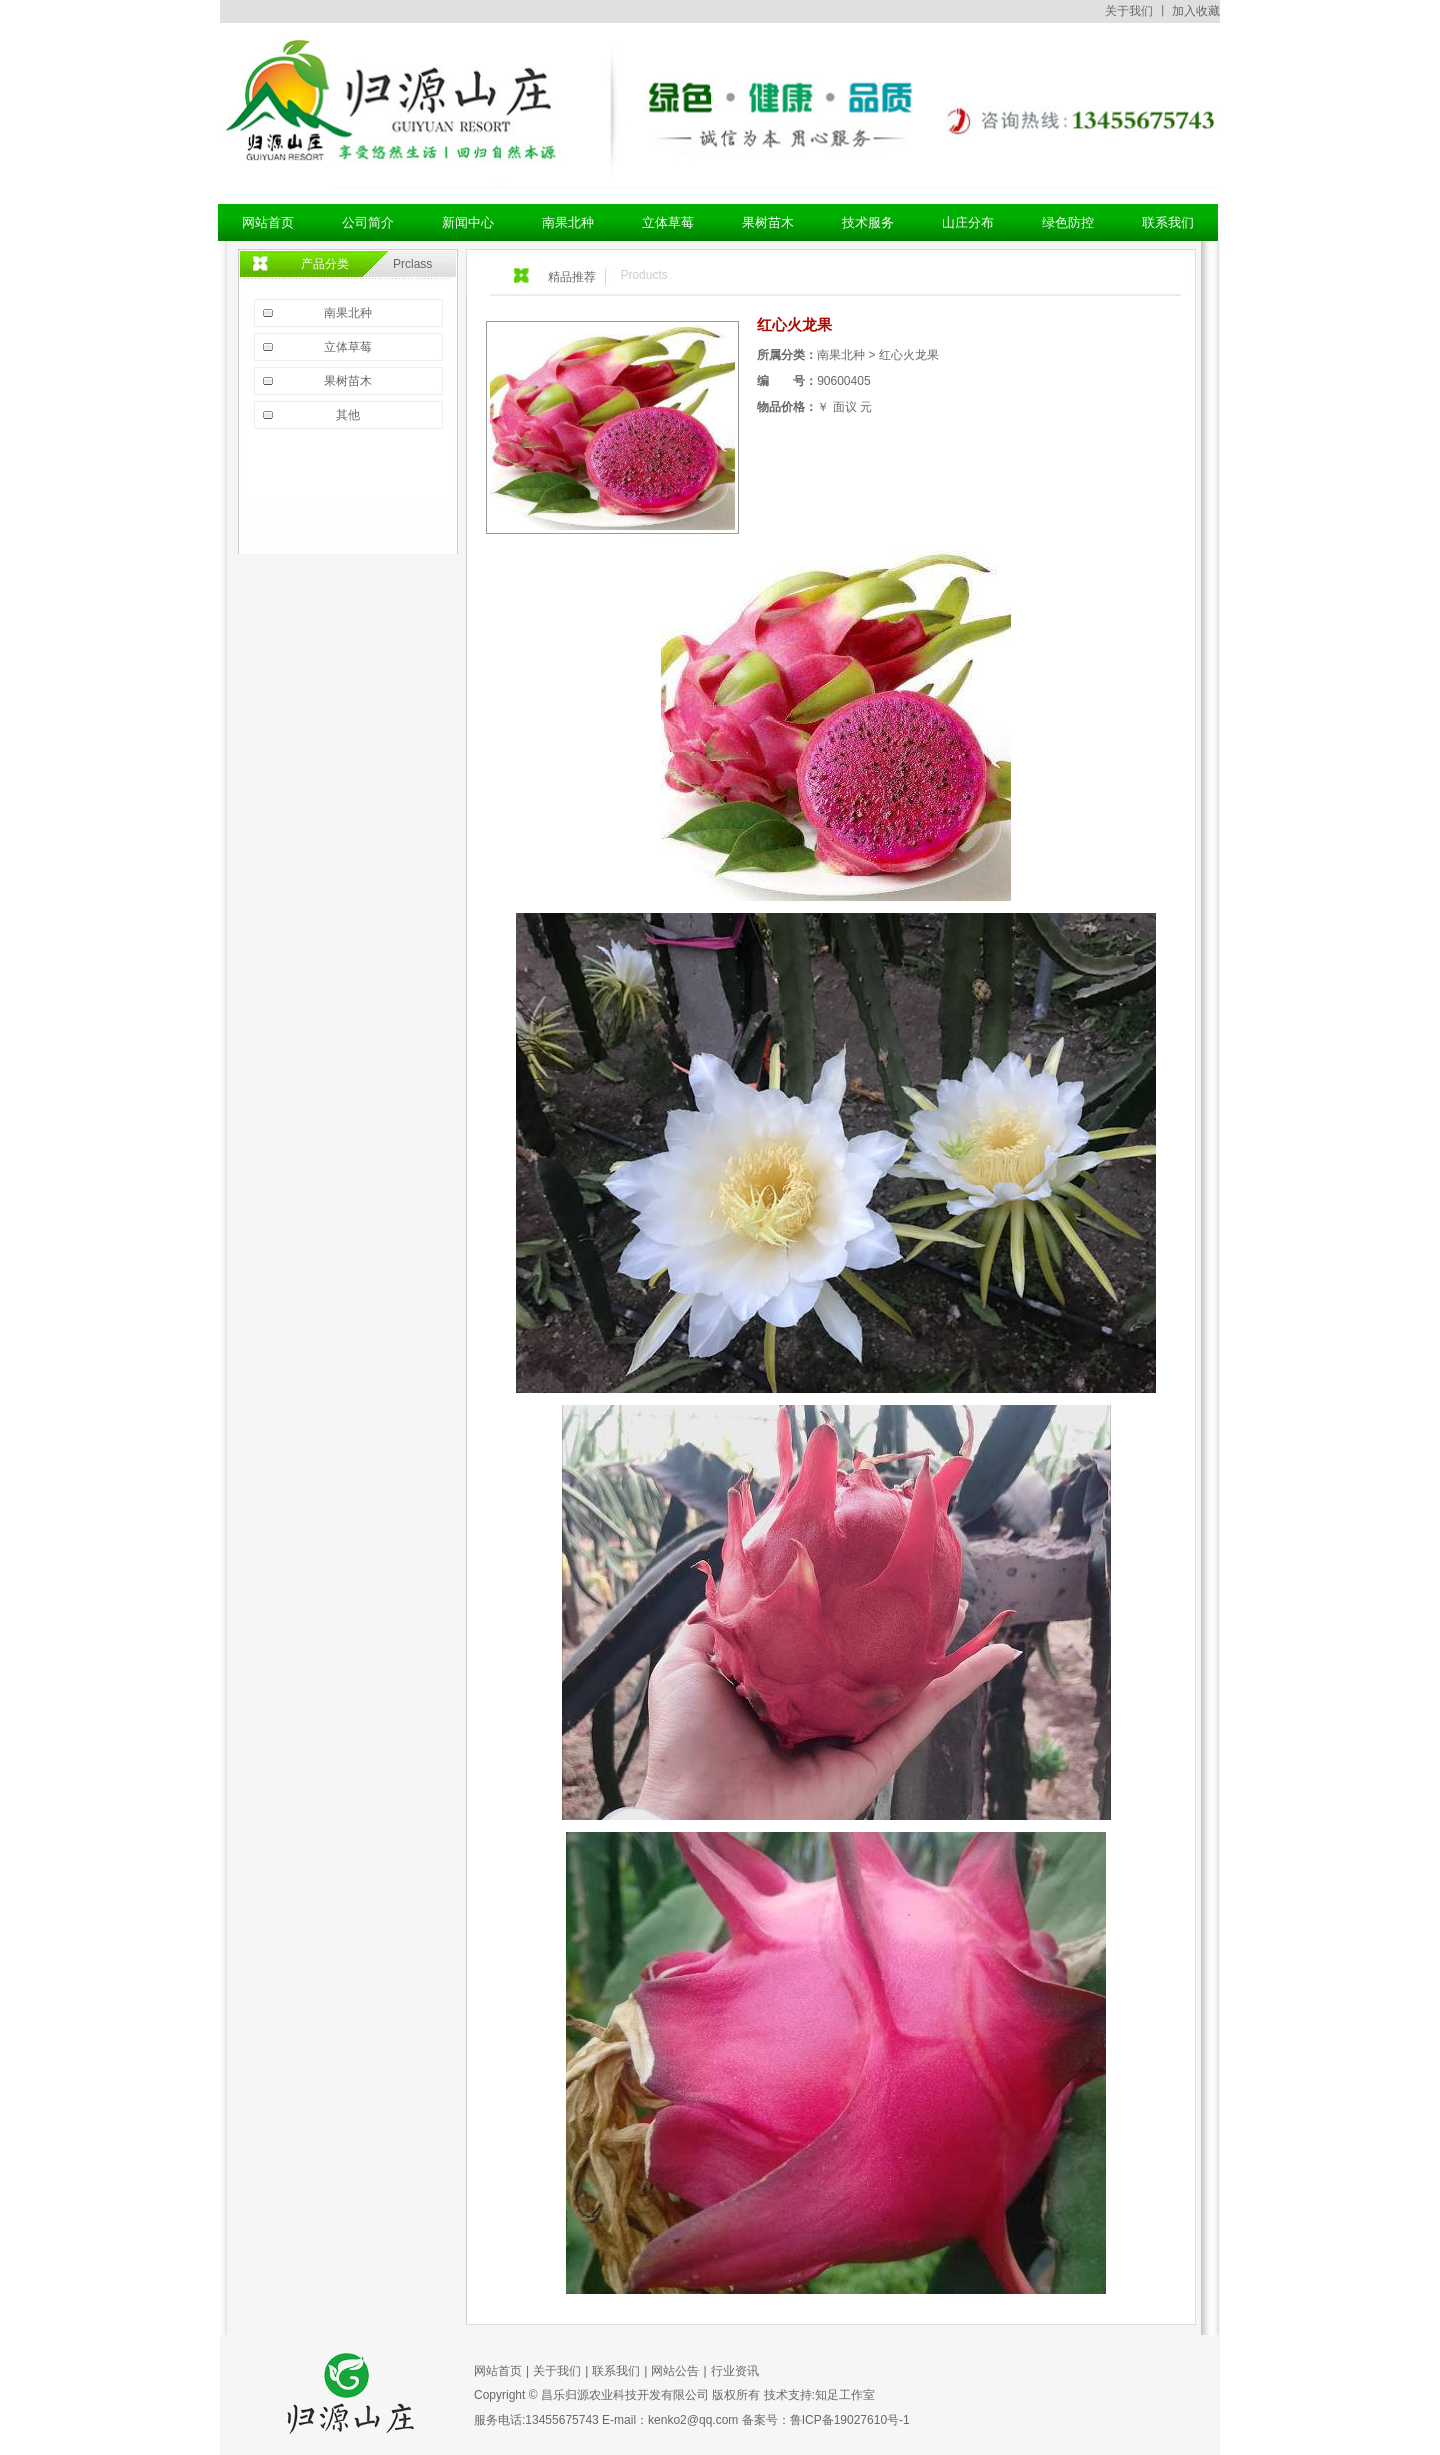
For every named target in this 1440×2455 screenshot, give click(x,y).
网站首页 (498, 2371)
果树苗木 (348, 381)
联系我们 (616, 2371)
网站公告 (675, 2371)
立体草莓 (348, 347)
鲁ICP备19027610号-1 (850, 2420)
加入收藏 (1196, 11)
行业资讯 (735, 2371)
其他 (348, 415)
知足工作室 (845, 2395)
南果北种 (348, 313)
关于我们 (1129, 11)
